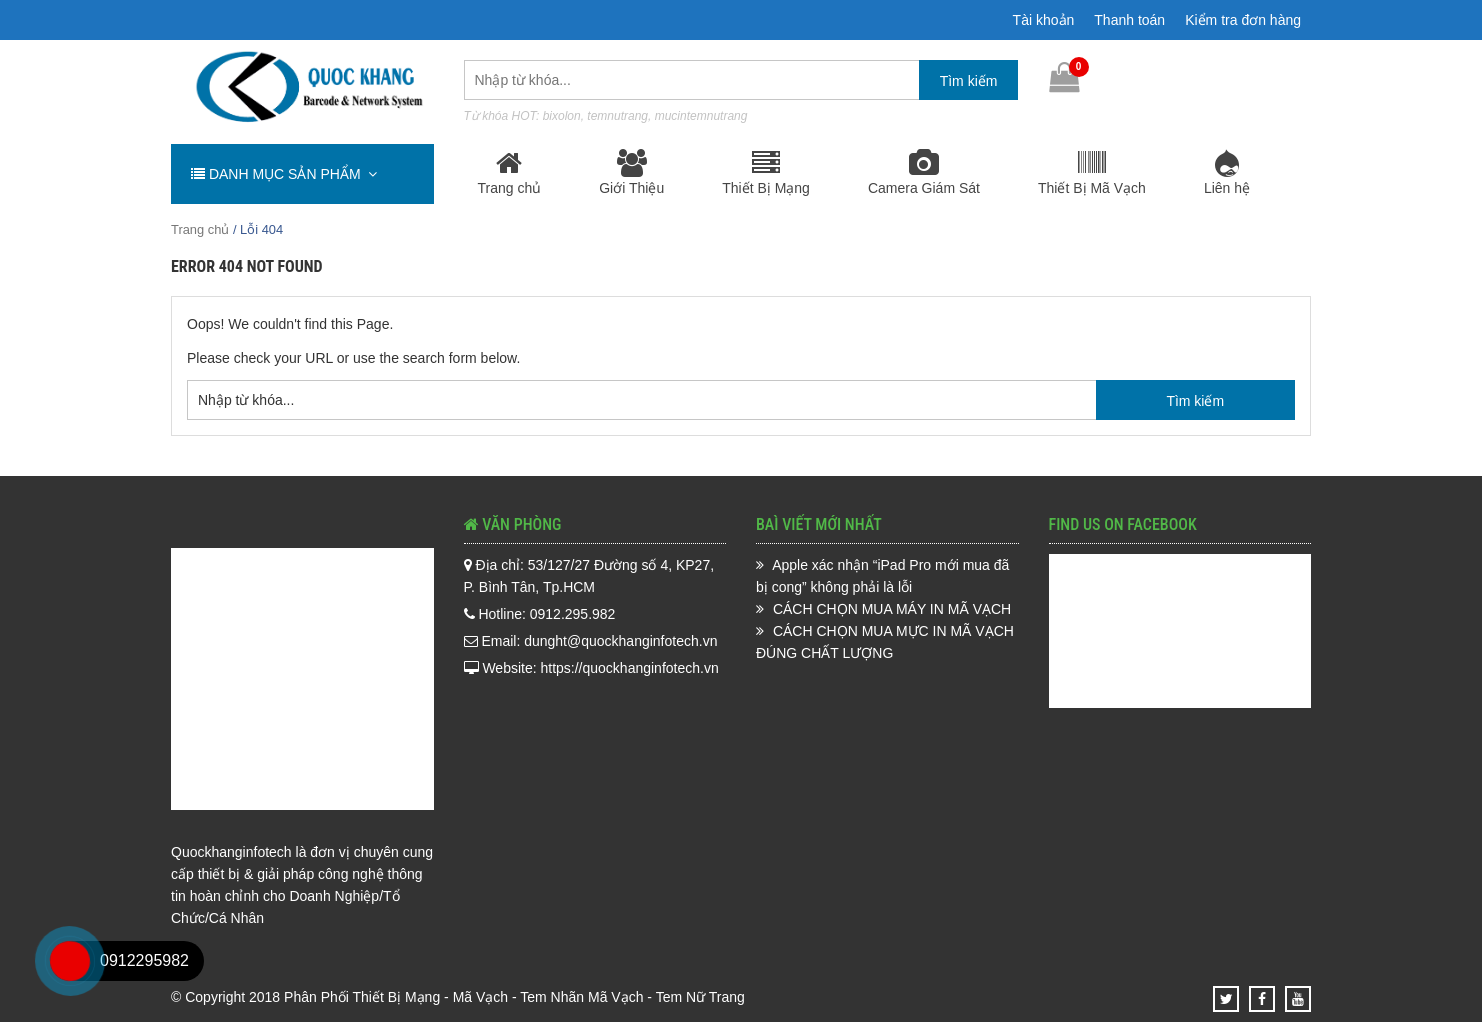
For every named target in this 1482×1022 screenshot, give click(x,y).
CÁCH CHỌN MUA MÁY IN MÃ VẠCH (892, 609)
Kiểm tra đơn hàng (1243, 20)
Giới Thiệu (631, 172)
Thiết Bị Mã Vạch (1092, 172)
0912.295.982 (1256, 78)
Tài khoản (1044, 20)
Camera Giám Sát (924, 172)
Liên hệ (1227, 172)
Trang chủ (510, 172)
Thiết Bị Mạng (766, 172)
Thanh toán (1129, 20)
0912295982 (144, 960)
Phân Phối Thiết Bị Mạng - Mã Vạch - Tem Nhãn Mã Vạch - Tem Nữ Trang (514, 997)
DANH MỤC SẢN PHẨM (284, 174)
